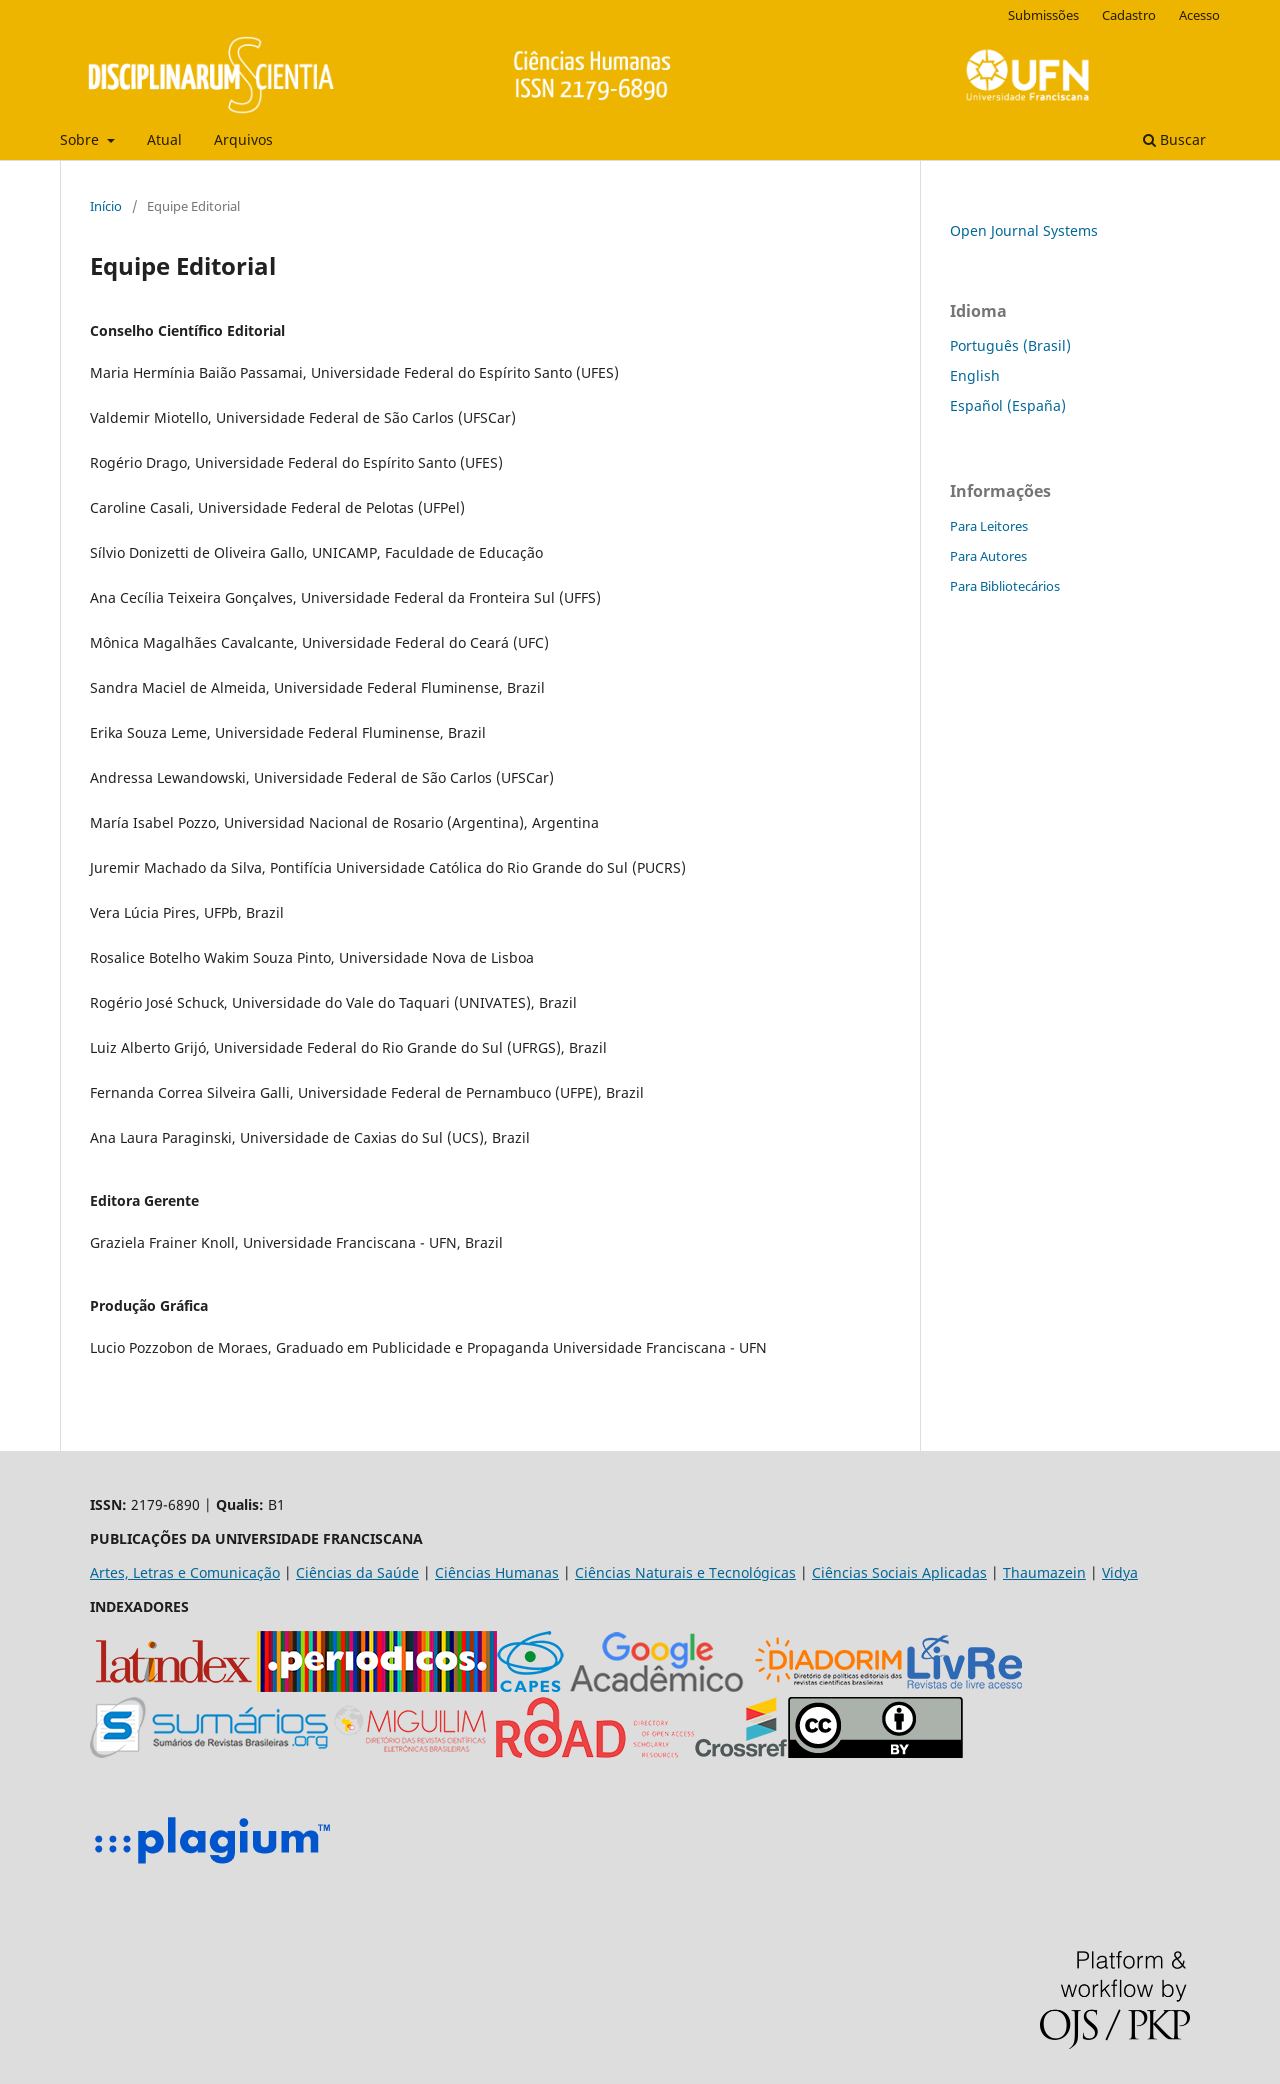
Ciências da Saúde (357, 1572)
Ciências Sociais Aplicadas (899, 1572)
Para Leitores (989, 526)
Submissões (1043, 15)
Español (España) (1008, 405)
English (975, 375)
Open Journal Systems (1024, 230)
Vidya (1120, 1572)
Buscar (1174, 139)
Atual (164, 139)
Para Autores (988, 556)
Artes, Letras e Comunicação (185, 1572)
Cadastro (1129, 15)
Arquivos (243, 139)
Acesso (1199, 15)
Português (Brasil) (1010, 345)
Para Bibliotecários (1005, 586)
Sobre (81, 139)
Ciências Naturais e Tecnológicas (685, 1572)
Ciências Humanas (497, 1572)
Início (106, 206)
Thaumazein (1044, 1572)
